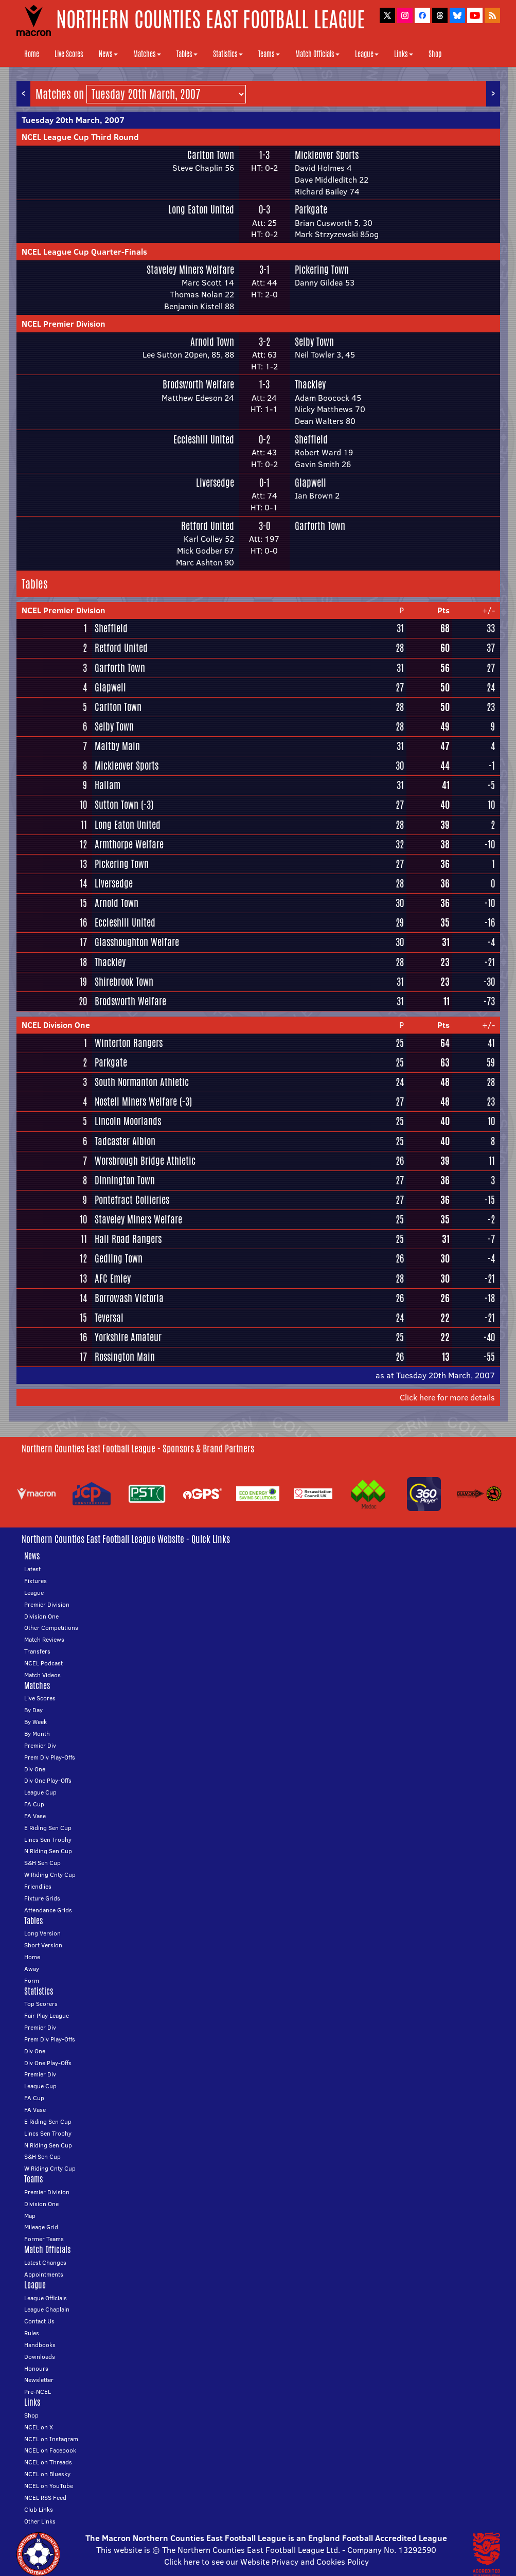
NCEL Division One (56, 1025)
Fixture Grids (42, 1898)
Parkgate (311, 209)
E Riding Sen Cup (48, 1827)
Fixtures (35, 1580)
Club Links (38, 2509)
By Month (37, 1733)
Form (31, 1980)
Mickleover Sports (327, 155)
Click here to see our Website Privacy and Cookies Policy (266, 2561)
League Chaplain (46, 2309)
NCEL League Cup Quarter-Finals (84, 251)
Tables (187, 54)
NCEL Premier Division (63, 323)
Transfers (37, 1651)
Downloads (39, 2356)
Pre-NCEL (37, 2391)
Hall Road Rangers (128, 1239)
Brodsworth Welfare (198, 384)
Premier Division (46, 1604)
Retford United (207, 526)
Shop (435, 54)
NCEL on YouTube (48, 2485)
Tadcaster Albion (125, 1141)
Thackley (310, 384)
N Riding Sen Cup (48, 1850)
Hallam (107, 785)
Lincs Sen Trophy (48, 1839)
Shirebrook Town (124, 981)
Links (403, 54)
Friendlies (37, 1886)
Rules (31, 2333)
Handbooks (40, 2344)
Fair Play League (46, 2015)
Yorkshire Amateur (128, 1337)
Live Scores (69, 54)
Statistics (228, 54)
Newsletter (39, 2379)
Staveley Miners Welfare (190, 269)
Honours (36, 2368)
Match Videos (42, 1675)
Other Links (40, 2521)
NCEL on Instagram (51, 2439)
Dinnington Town (125, 1180)
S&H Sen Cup (42, 1862)
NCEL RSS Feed (45, 2497)
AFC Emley (113, 1278)
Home (31, 54)
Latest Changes (45, 2262)
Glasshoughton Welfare (137, 942)
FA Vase (35, 1815)
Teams (269, 54)
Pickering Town (322, 269)
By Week (35, 1721)
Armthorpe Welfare (129, 844)
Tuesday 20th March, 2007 (73, 120)
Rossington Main (125, 1356)
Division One (41, 1616)
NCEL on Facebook (50, 2450)
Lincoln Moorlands (128, 1121)
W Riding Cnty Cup (50, 1874)
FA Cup (34, 1804)
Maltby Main (117, 746)
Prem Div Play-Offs (49, 1757)
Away (31, 1968)
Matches (147, 54)
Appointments (43, 2274)
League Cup (40, 1792)
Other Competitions (51, 1627)
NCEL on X (38, 2427)
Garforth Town (320, 526)
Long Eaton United (201, 209)
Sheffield (311, 439)
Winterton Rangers (129, 1043)
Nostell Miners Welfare (136, 1101)
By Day (33, 1710)
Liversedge (215, 482)
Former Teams (44, 2238)
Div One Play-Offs (48, 1780)
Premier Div (40, 1745)
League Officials (45, 2298)
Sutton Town (116, 804)
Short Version (43, 1945)
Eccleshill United (203, 439)
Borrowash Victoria (129, 1298)
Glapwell (310, 482)
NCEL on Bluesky (47, 2474)
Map (29, 2215)
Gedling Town (119, 1258)
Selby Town (314, 341)
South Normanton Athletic (142, 1082)
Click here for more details (447, 1397)
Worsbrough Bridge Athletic (145, 1160)
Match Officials (317, 54)
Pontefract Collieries (132, 1200)
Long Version (42, 1933)
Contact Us (39, 2321)
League (367, 54)
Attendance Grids (48, 1910)
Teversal (109, 1317)
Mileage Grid (41, 2227)
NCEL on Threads (48, 2462)
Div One (34, 1769)
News (108, 54)
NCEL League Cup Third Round (80, 137)
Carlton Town (210, 155)
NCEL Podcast (43, 1663)
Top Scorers (41, 2003)
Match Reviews (44, 1639)
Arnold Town (212, 341)
